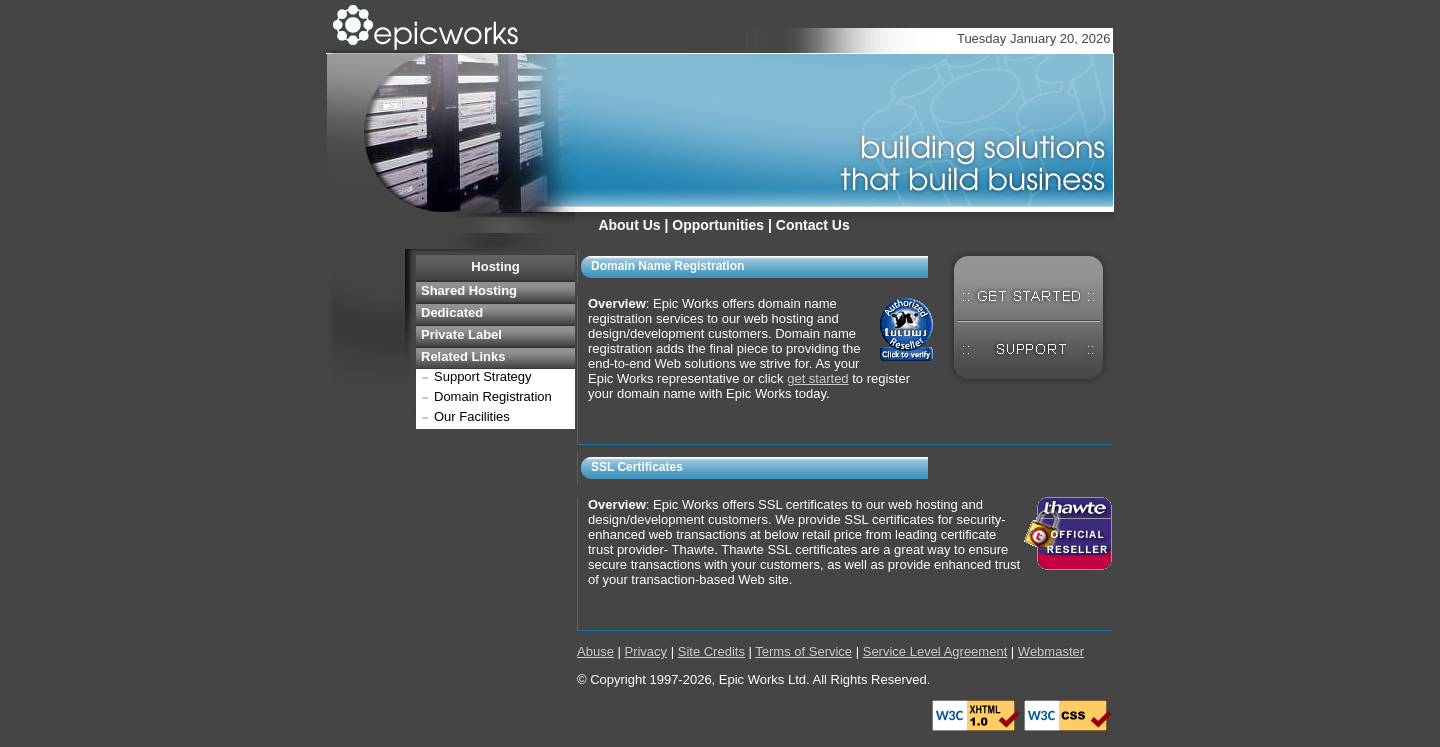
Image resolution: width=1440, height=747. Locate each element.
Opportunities (718, 225)
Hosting (495, 266)
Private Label (461, 334)
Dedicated (452, 312)
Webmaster (1051, 651)
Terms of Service (803, 651)
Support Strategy (483, 376)
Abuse (595, 651)
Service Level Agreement (935, 651)
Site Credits (711, 651)
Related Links (463, 356)
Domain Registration (493, 396)
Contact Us (813, 225)
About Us (629, 225)
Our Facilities (472, 416)
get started (817, 378)
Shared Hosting (469, 290)
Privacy (645, 651)
